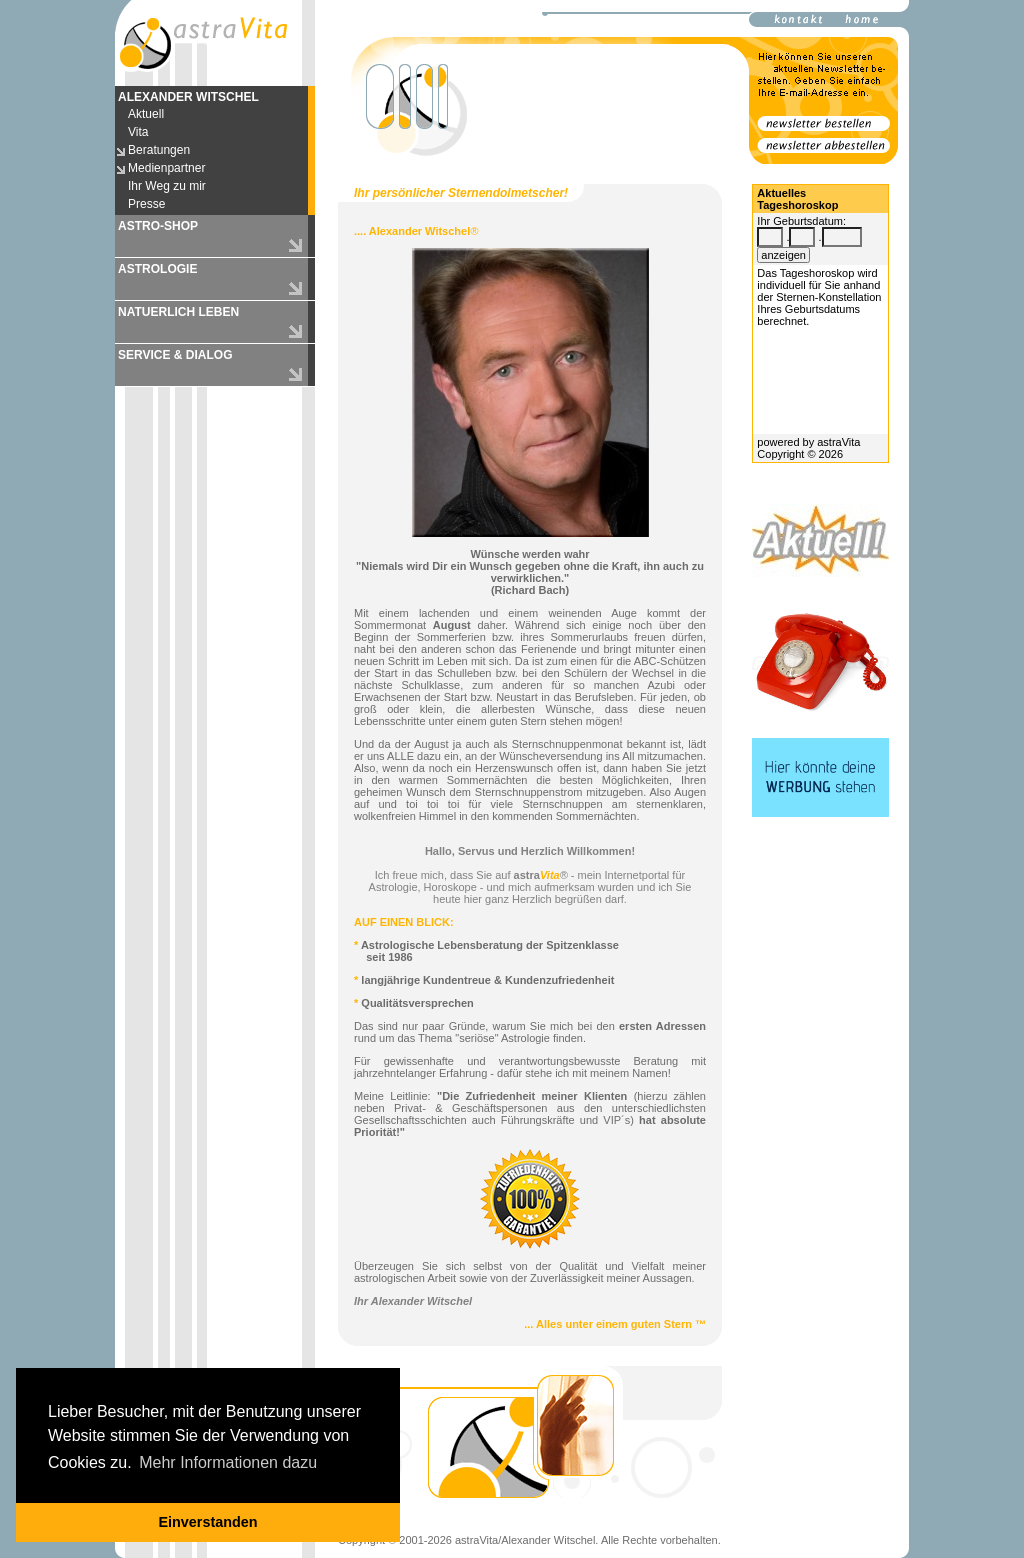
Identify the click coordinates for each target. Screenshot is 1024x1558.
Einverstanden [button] (207, 1522)
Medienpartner (166, 168)
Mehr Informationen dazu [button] (228, 1462)
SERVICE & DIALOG (175, 355)
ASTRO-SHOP (158, 226)
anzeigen (783, 255)
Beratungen (159, 150)
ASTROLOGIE (157, 269)
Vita (138, 132)
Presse (146, 204)
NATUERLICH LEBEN (178, 312)
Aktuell (146, 114)
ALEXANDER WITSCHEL (188, 97)
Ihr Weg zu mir (167, 186)
